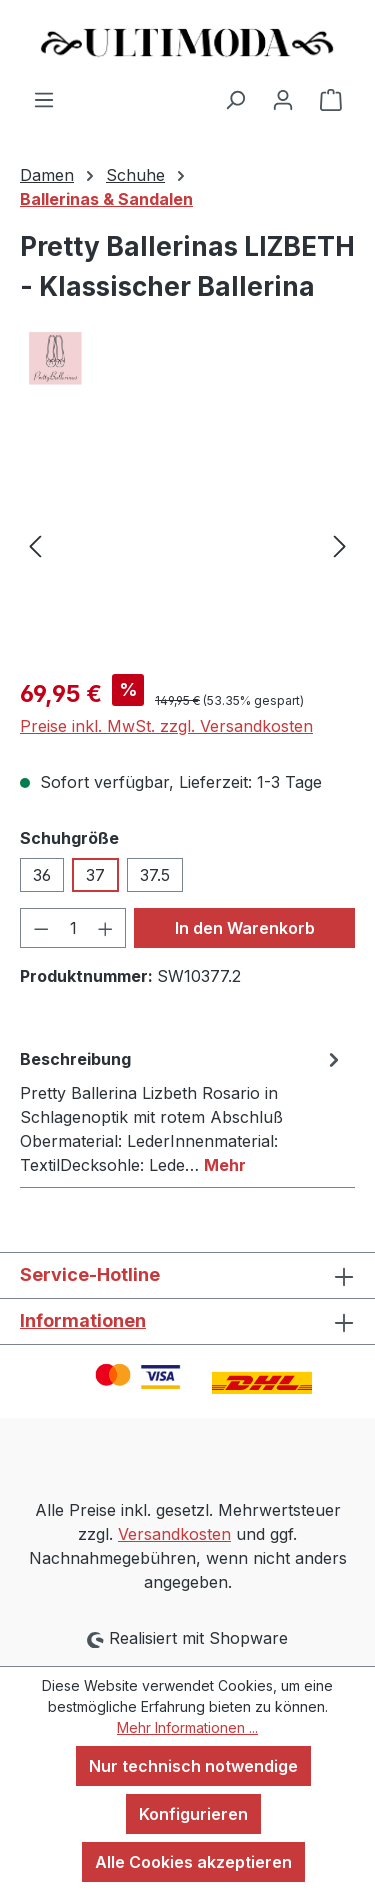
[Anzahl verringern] (41, 928)
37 (95, 875)
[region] (187, 545)
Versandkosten (174, 1534)
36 (42, 875)
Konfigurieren (193, 1814)
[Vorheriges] (35, 545)
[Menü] (44, 99)
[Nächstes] (340, 545)
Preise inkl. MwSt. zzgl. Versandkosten (166, 726)
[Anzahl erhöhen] (106, 928)
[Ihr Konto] (283, 99)
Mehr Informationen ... (187, 1727)
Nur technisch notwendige (193, 1766)
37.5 (155, 875)
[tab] (182, 1111)
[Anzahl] (73, 928)
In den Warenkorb (245, 928)
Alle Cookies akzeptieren (193, 1862)
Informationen (83, 1320)
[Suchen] (235, 99)
